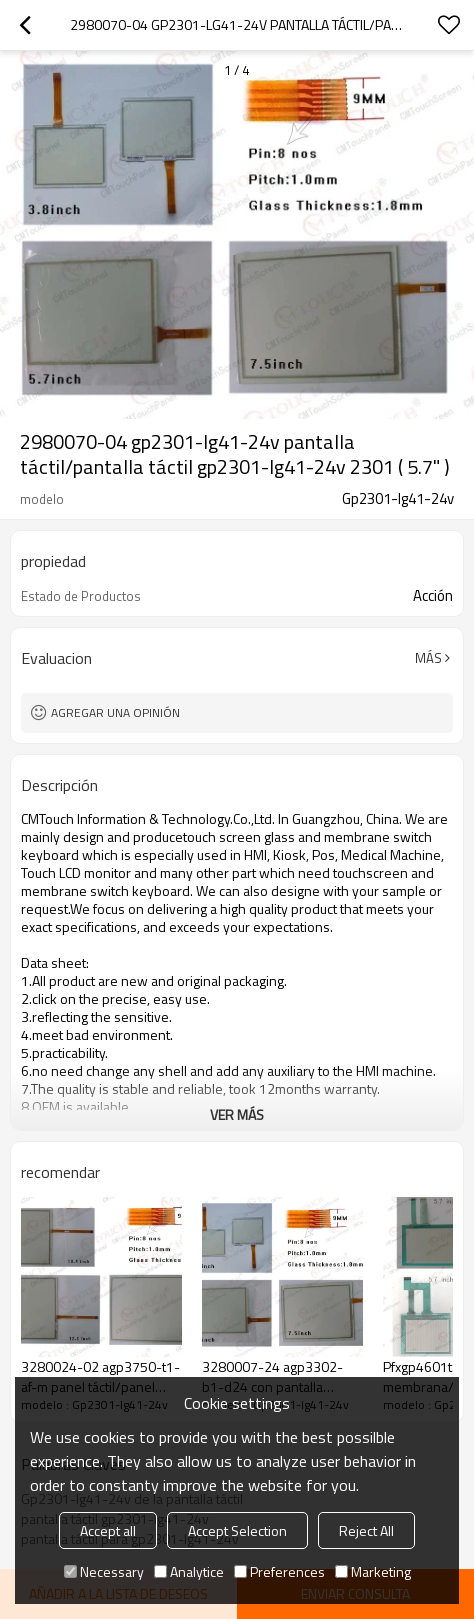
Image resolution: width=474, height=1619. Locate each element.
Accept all (108, 1530)
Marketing (373, 1571)
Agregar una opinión (115, 712)
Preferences (279, 1571)
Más (428, 658)
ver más (237, 1114)
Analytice (189, 1571)
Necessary (104, 1571)
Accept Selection (237, 1530)
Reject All (366, 1530)
